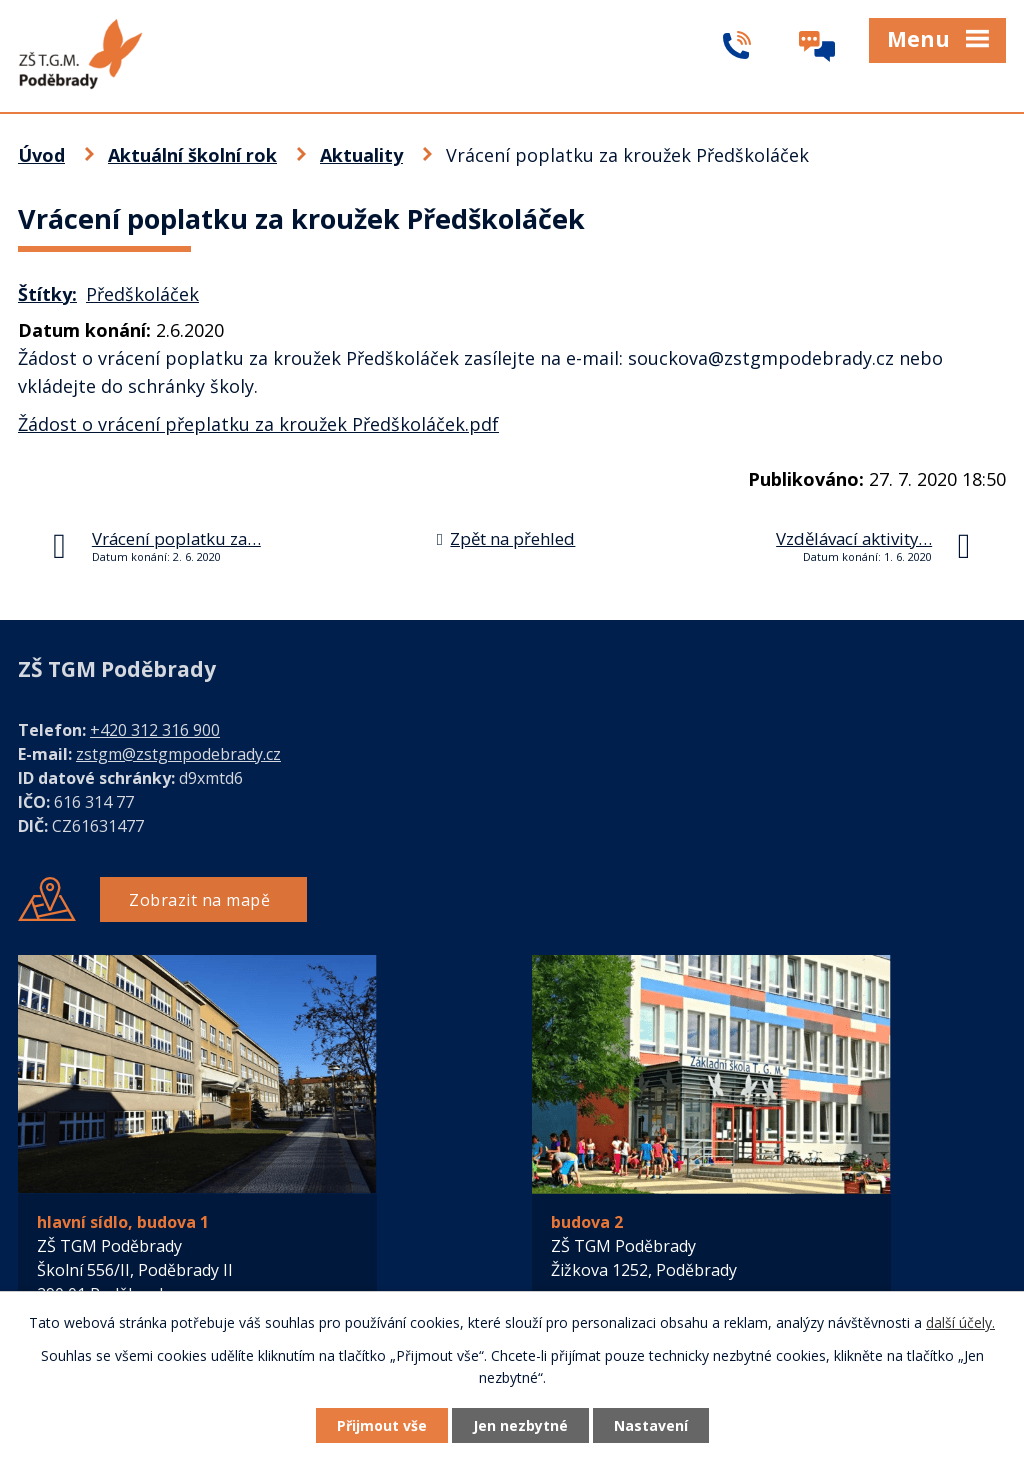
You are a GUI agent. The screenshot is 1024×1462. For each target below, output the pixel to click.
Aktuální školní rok (192, 155)
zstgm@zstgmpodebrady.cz (178, 754)
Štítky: (47, 294)
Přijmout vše (382, 1425)
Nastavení (651, 1425)
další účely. (960, 1322)
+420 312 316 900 (155, 730)
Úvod (41, 155)
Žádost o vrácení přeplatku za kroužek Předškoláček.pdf (258, 424)
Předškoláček (142, 294)
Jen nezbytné (520, 1425)
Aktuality (361, 155)
